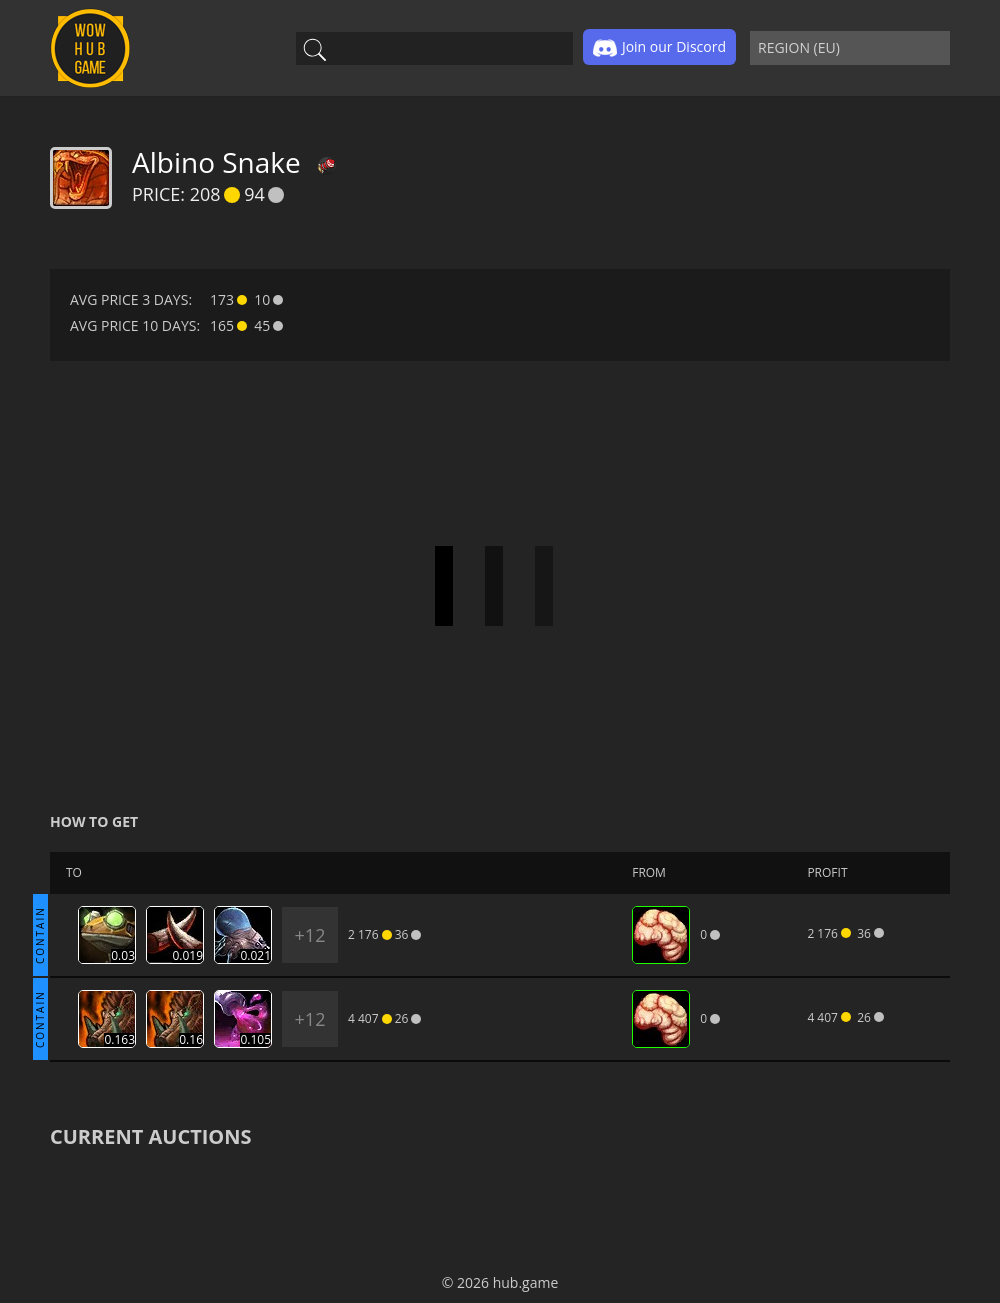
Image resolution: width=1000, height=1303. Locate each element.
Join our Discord (659, 48)
